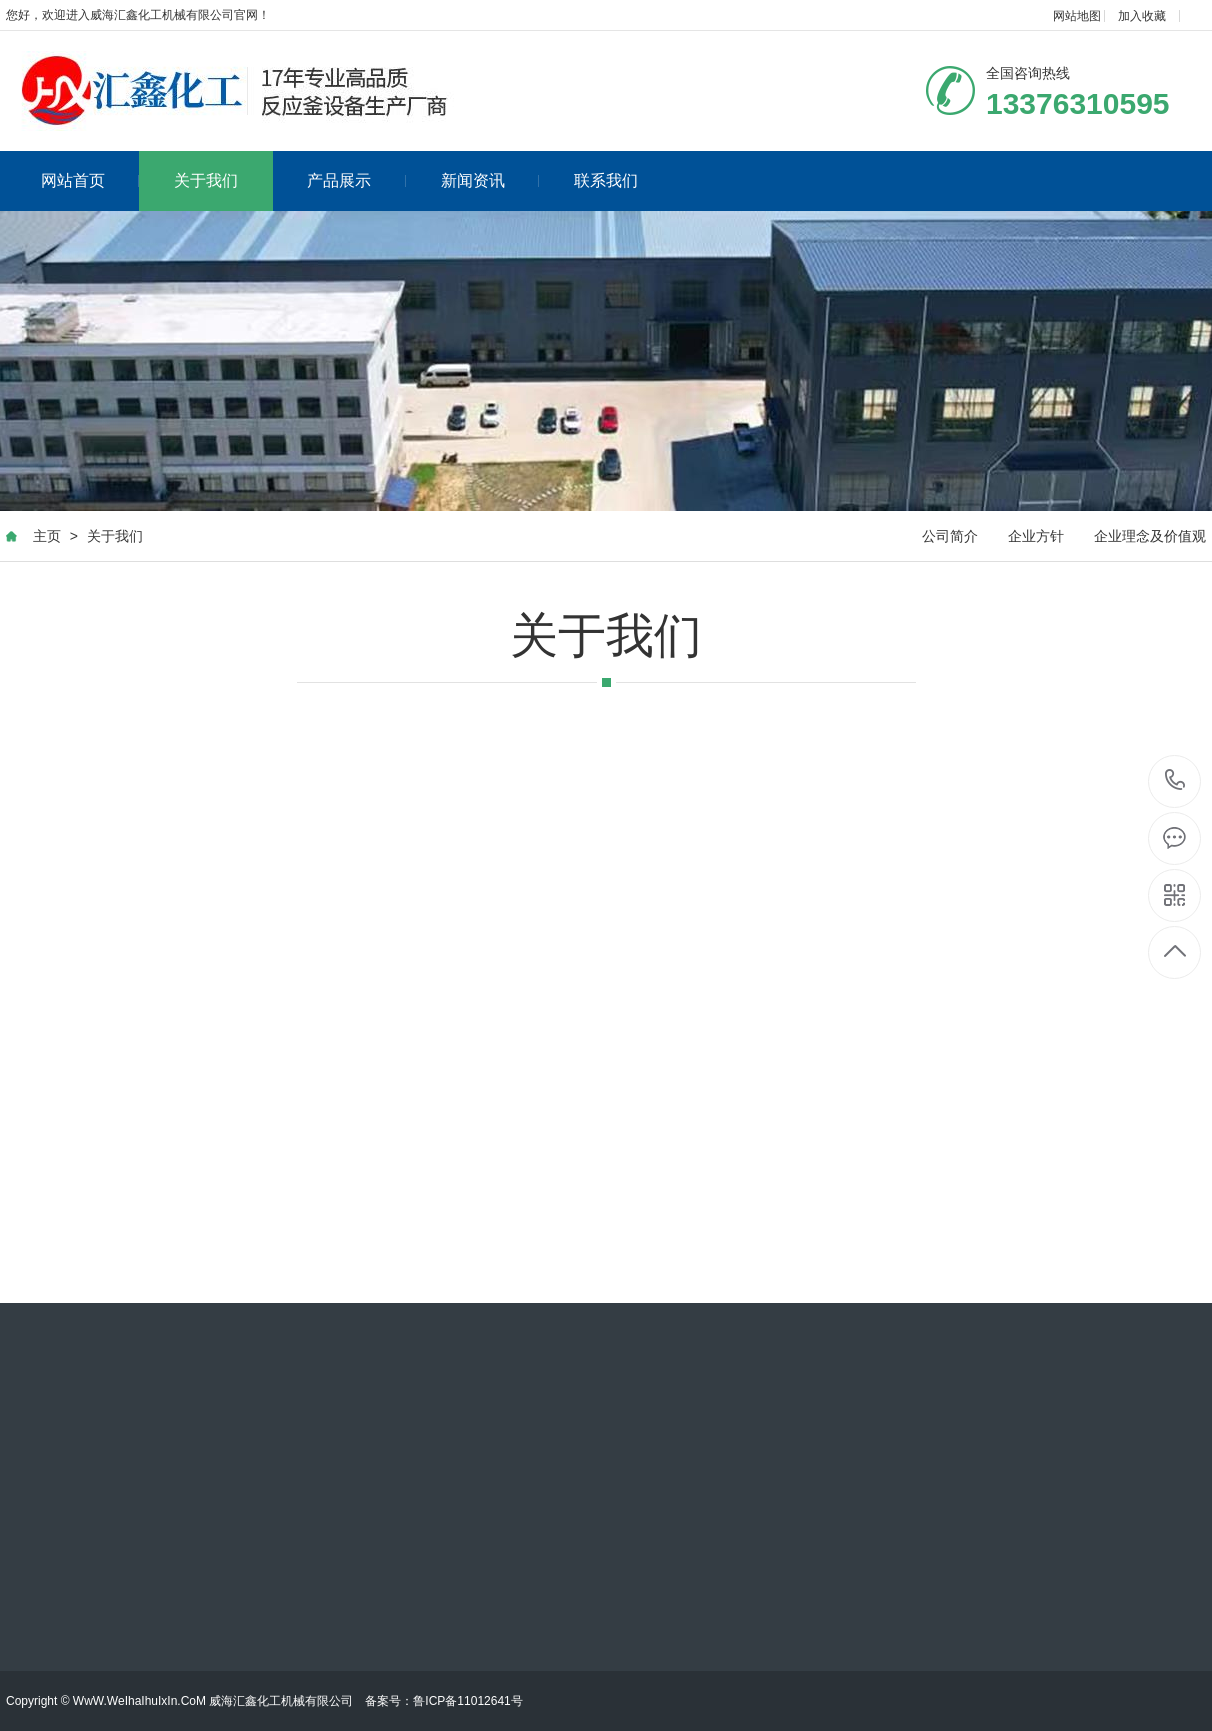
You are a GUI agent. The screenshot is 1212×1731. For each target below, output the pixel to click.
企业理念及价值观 (1150, 536)
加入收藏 (1142, 16)
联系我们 (606, 180)
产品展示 (356, 180)
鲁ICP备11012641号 (467, 1701)
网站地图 (1077, 16)
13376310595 (1175, 780)
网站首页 (90, 180)
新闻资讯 (490, 180)
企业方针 (1036, 536)
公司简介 (950, 536)
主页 (47, 536)
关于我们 (206, 180)
